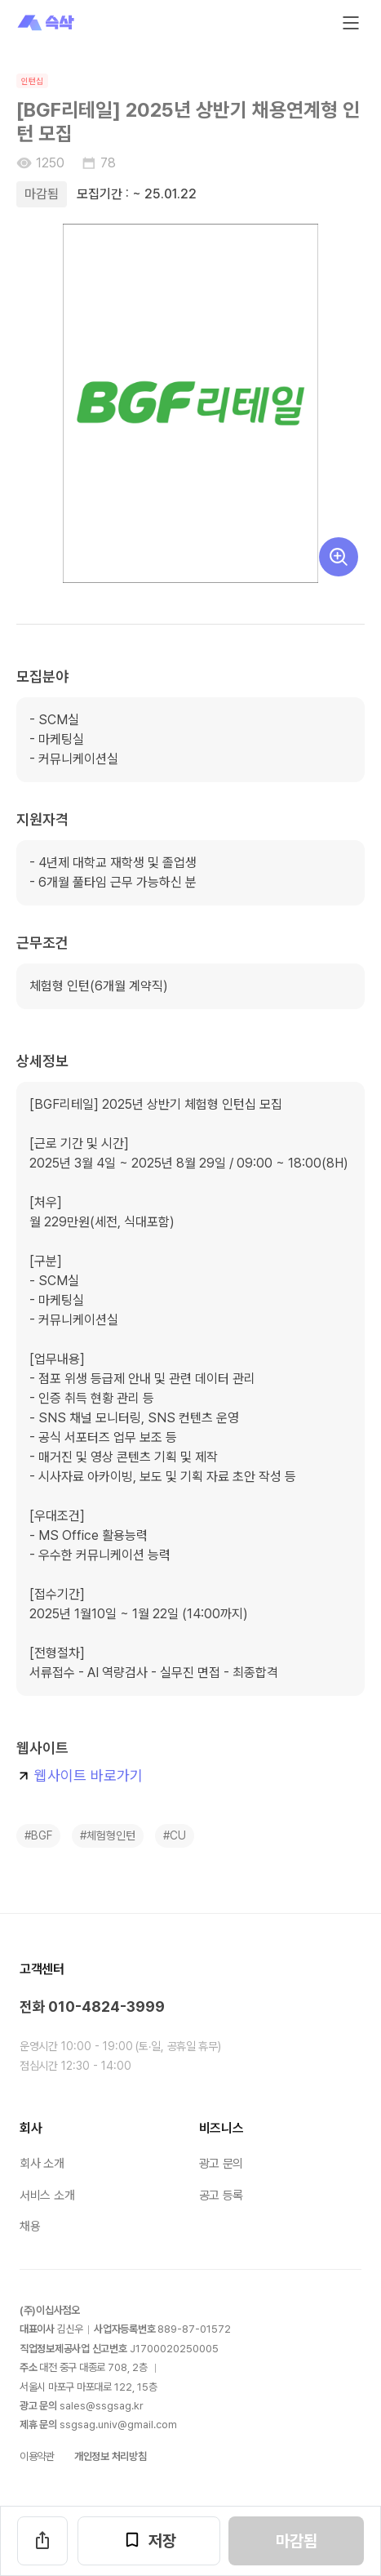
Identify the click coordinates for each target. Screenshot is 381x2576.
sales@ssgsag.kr (102, 2406)
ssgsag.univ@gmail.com (118, 2424)
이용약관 (37, 2456)
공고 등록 (221, 2195)
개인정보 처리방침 (110, 2456)
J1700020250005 (174, 2348)
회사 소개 (42, 2163)
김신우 (70, 2329)
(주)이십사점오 (50, 2310)
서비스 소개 (47, 2195)
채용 (30, 2226)
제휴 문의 (38, 2424)
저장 (149, 2540)
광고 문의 (221, 2163)
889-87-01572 (194, 2329)
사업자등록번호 (124, 2329)
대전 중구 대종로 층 (93, 2367)
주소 (28, 2367)
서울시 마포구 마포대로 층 (88, 2387)
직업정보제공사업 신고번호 (73, 2348)
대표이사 (37, 2329)
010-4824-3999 (106, 2006)
